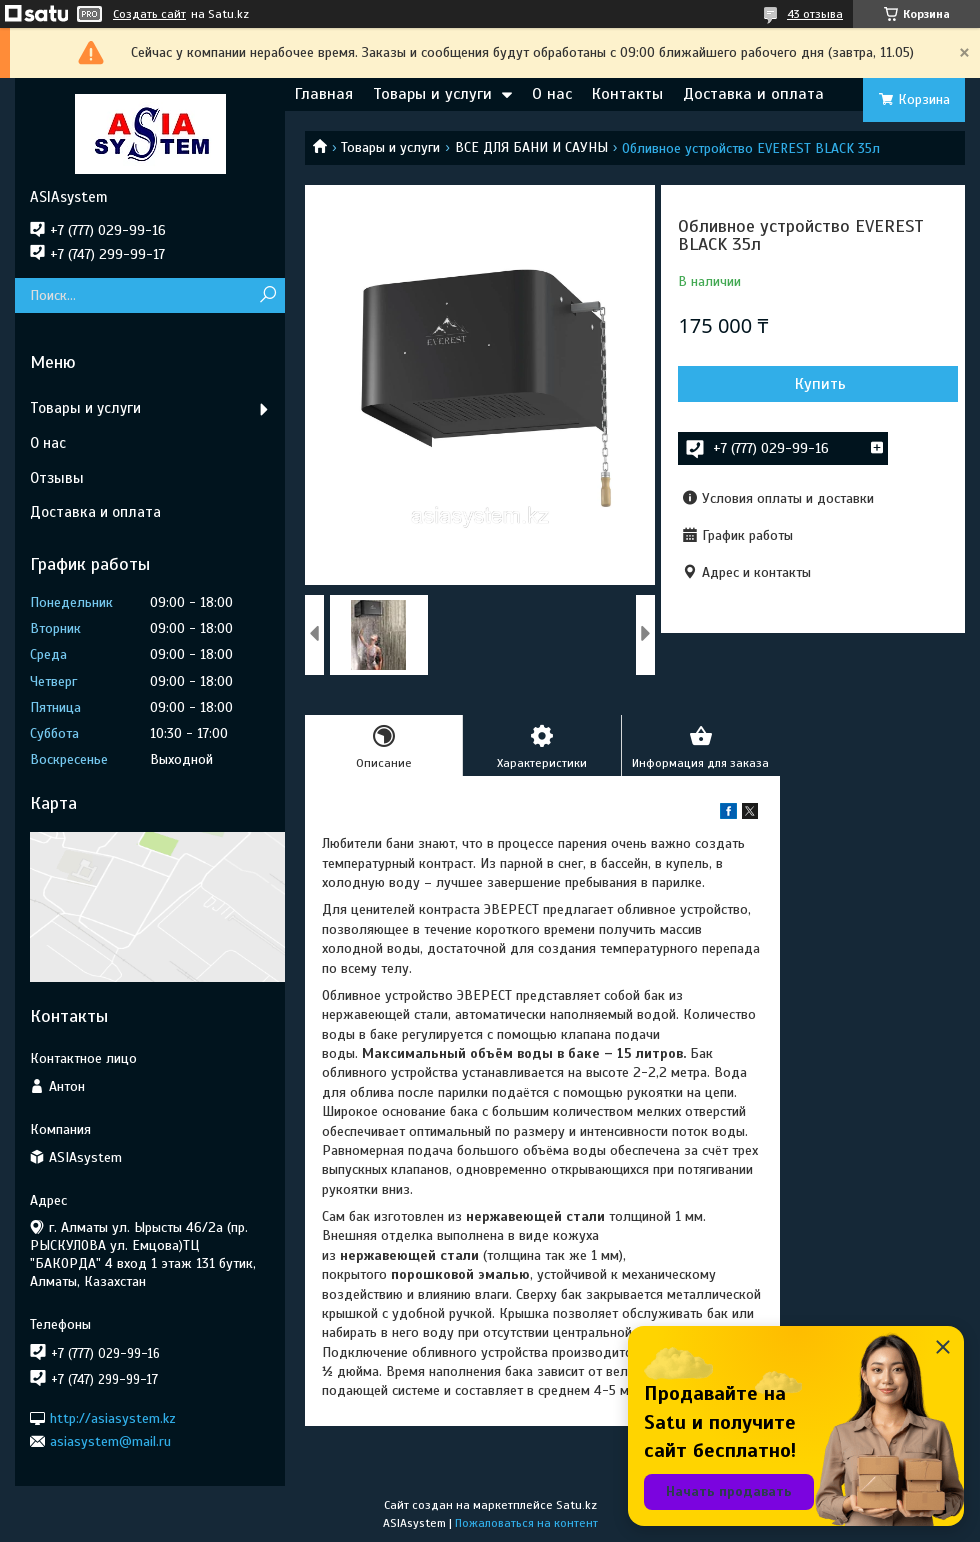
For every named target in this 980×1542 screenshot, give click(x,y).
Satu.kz (576, 1505)
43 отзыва (815, 14)
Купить (820, 384)
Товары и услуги (432, 94)
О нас (552, 94)
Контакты (627, 94)
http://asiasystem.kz (113, 1417)
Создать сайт (149, 14)
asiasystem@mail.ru (110, 1441)
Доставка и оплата (753, 94)
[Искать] (267, 295)
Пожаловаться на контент (526, 1523)
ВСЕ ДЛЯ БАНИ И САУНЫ (531, 147)
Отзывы (57, 478)
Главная (324, 94)
